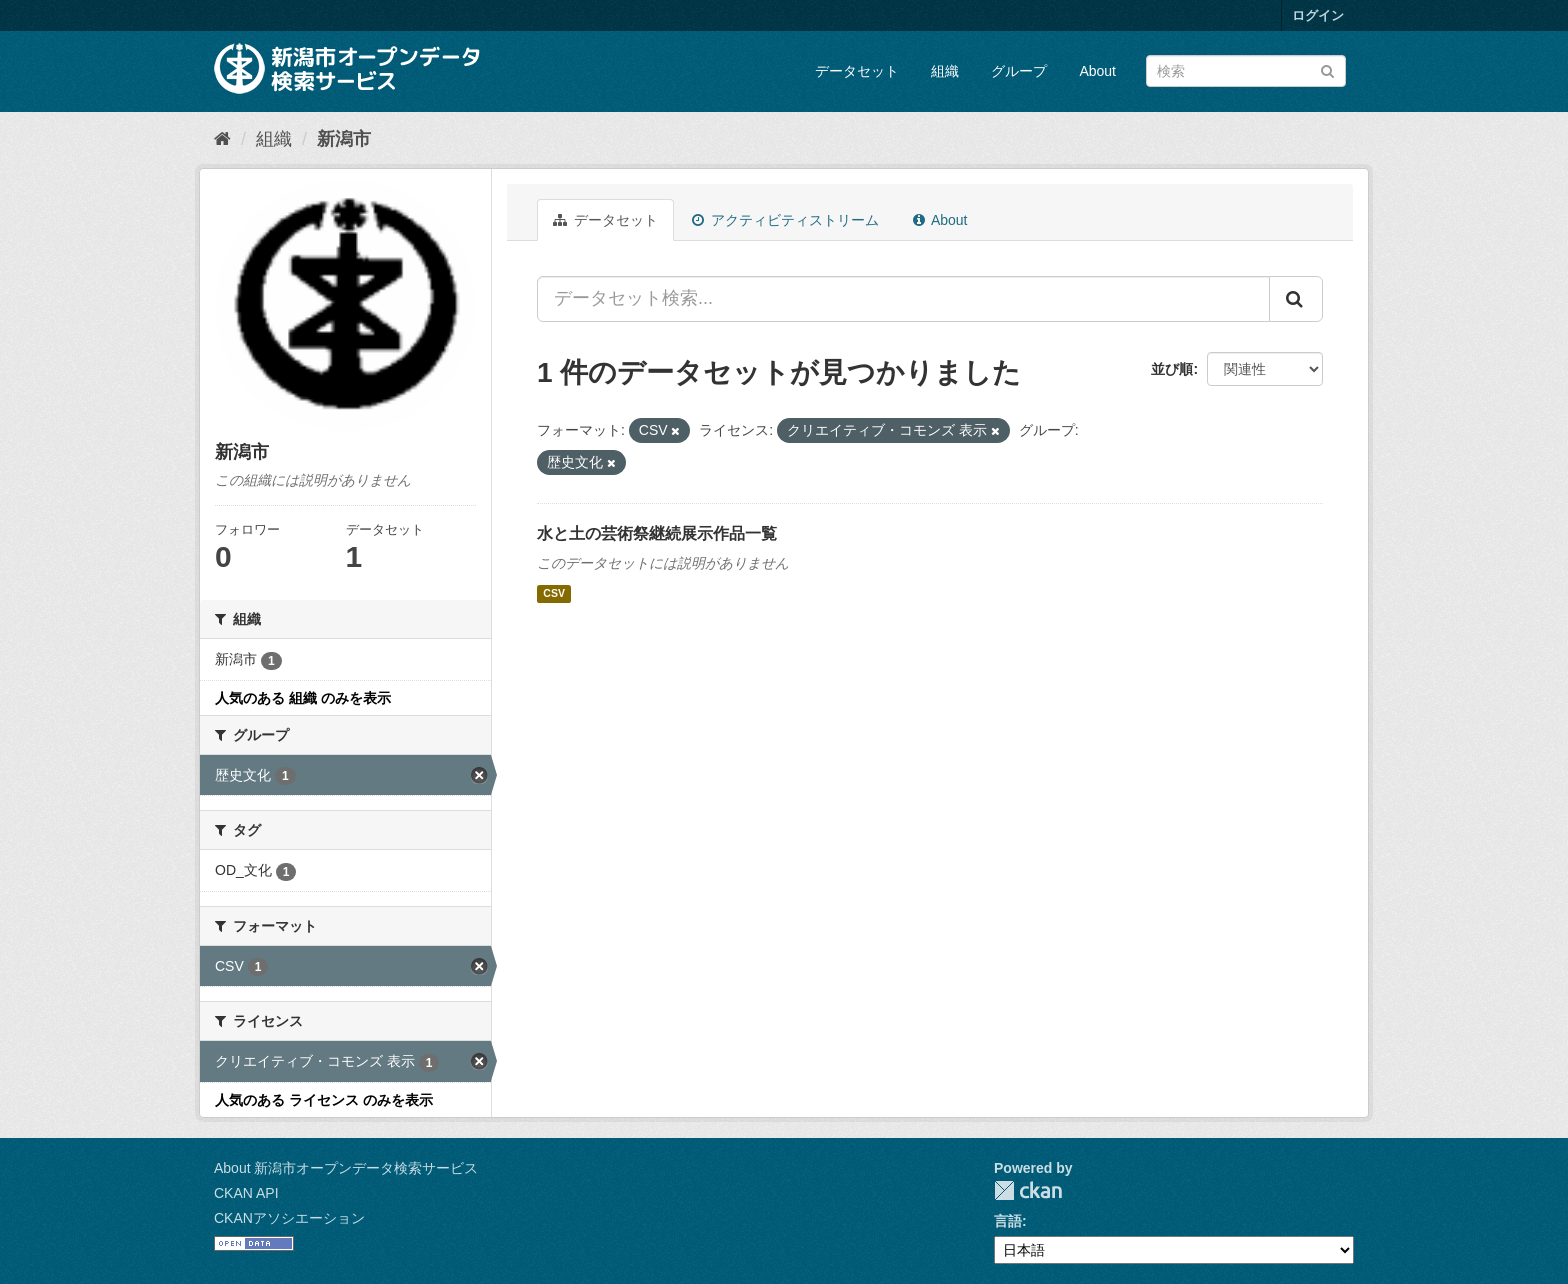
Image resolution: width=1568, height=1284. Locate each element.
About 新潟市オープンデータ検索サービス (346, 1168)
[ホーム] (222, 139)
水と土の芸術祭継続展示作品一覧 (657, 533)
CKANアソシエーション (289, 1218)
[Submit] (1327, 69)
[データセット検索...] (903, 299)
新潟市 (344, 139)
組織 (945, 71)
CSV (554, 594)
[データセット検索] (1246, 71)
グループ (1019, 71)
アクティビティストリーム (785, 220)
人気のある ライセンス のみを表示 (324, 1100)
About (1097, 71)
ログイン (1318, 15)
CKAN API (246, 1193)
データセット (857, 71)
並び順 (1172, 369)
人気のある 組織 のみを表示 (303, 698)
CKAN (1028, 1190)
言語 (1008, 1221)
